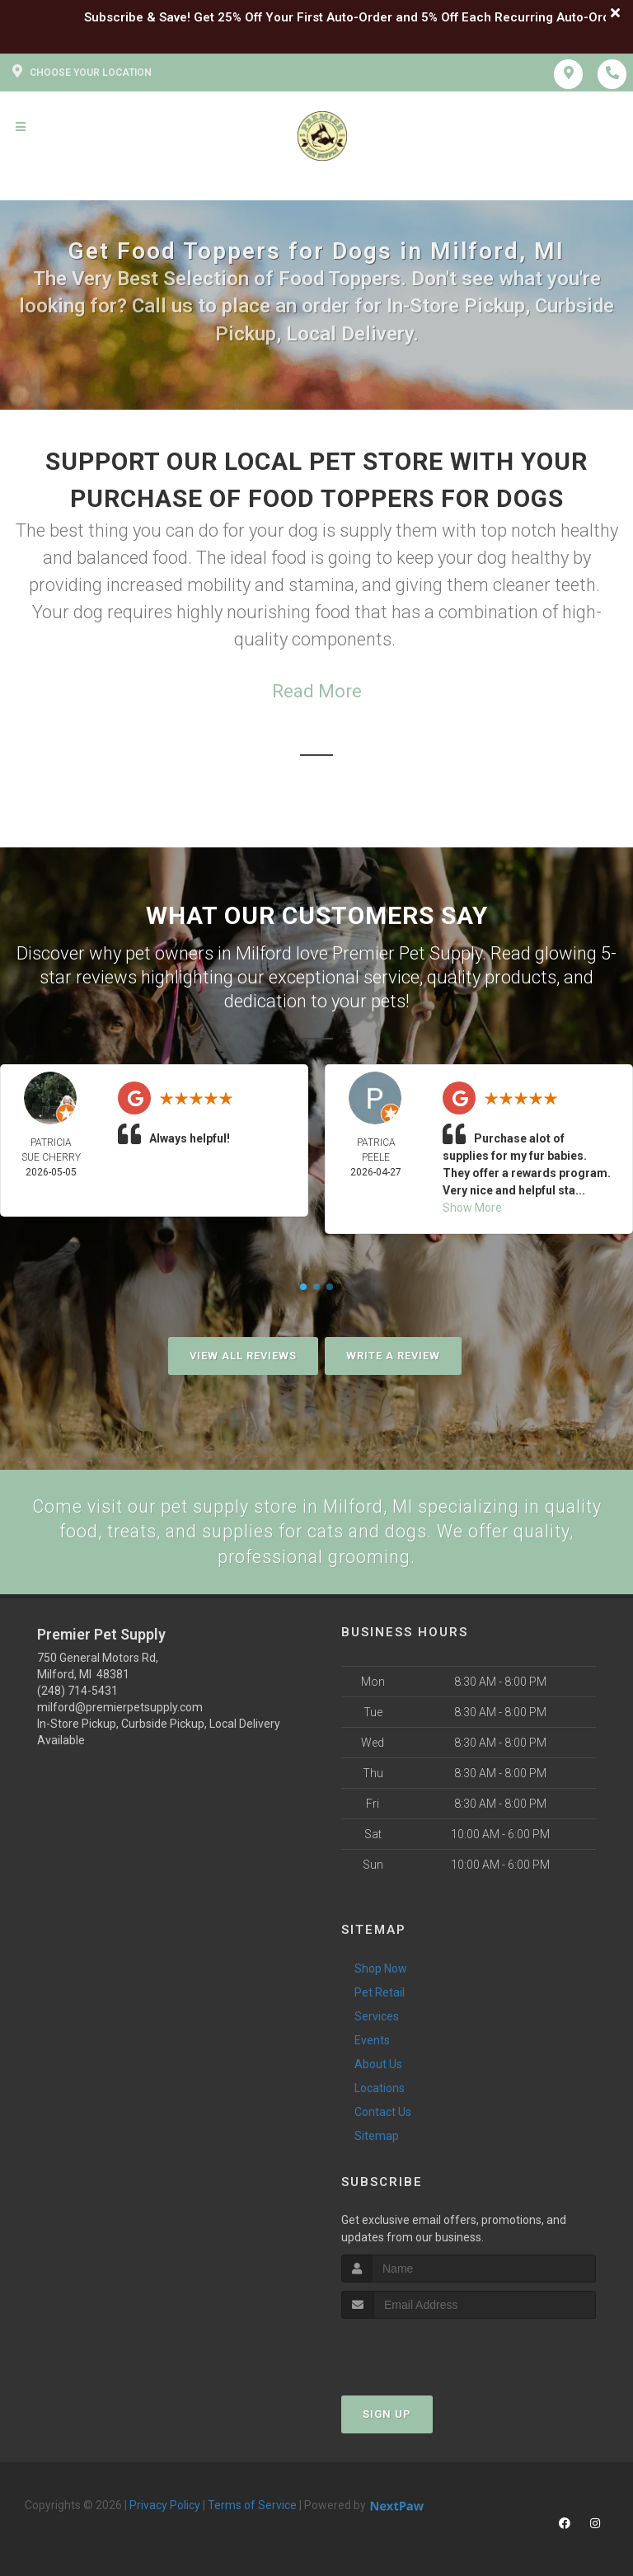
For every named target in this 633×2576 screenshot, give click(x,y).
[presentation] (429, 2351)
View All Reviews (243, 1355)
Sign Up (387, 2415)
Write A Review (393, 1355)
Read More (317, 691)
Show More (472, 1207)
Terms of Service (252, 2506)
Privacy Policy (164, 2506)
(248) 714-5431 (77, 1692)
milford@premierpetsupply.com (120, 1708)
